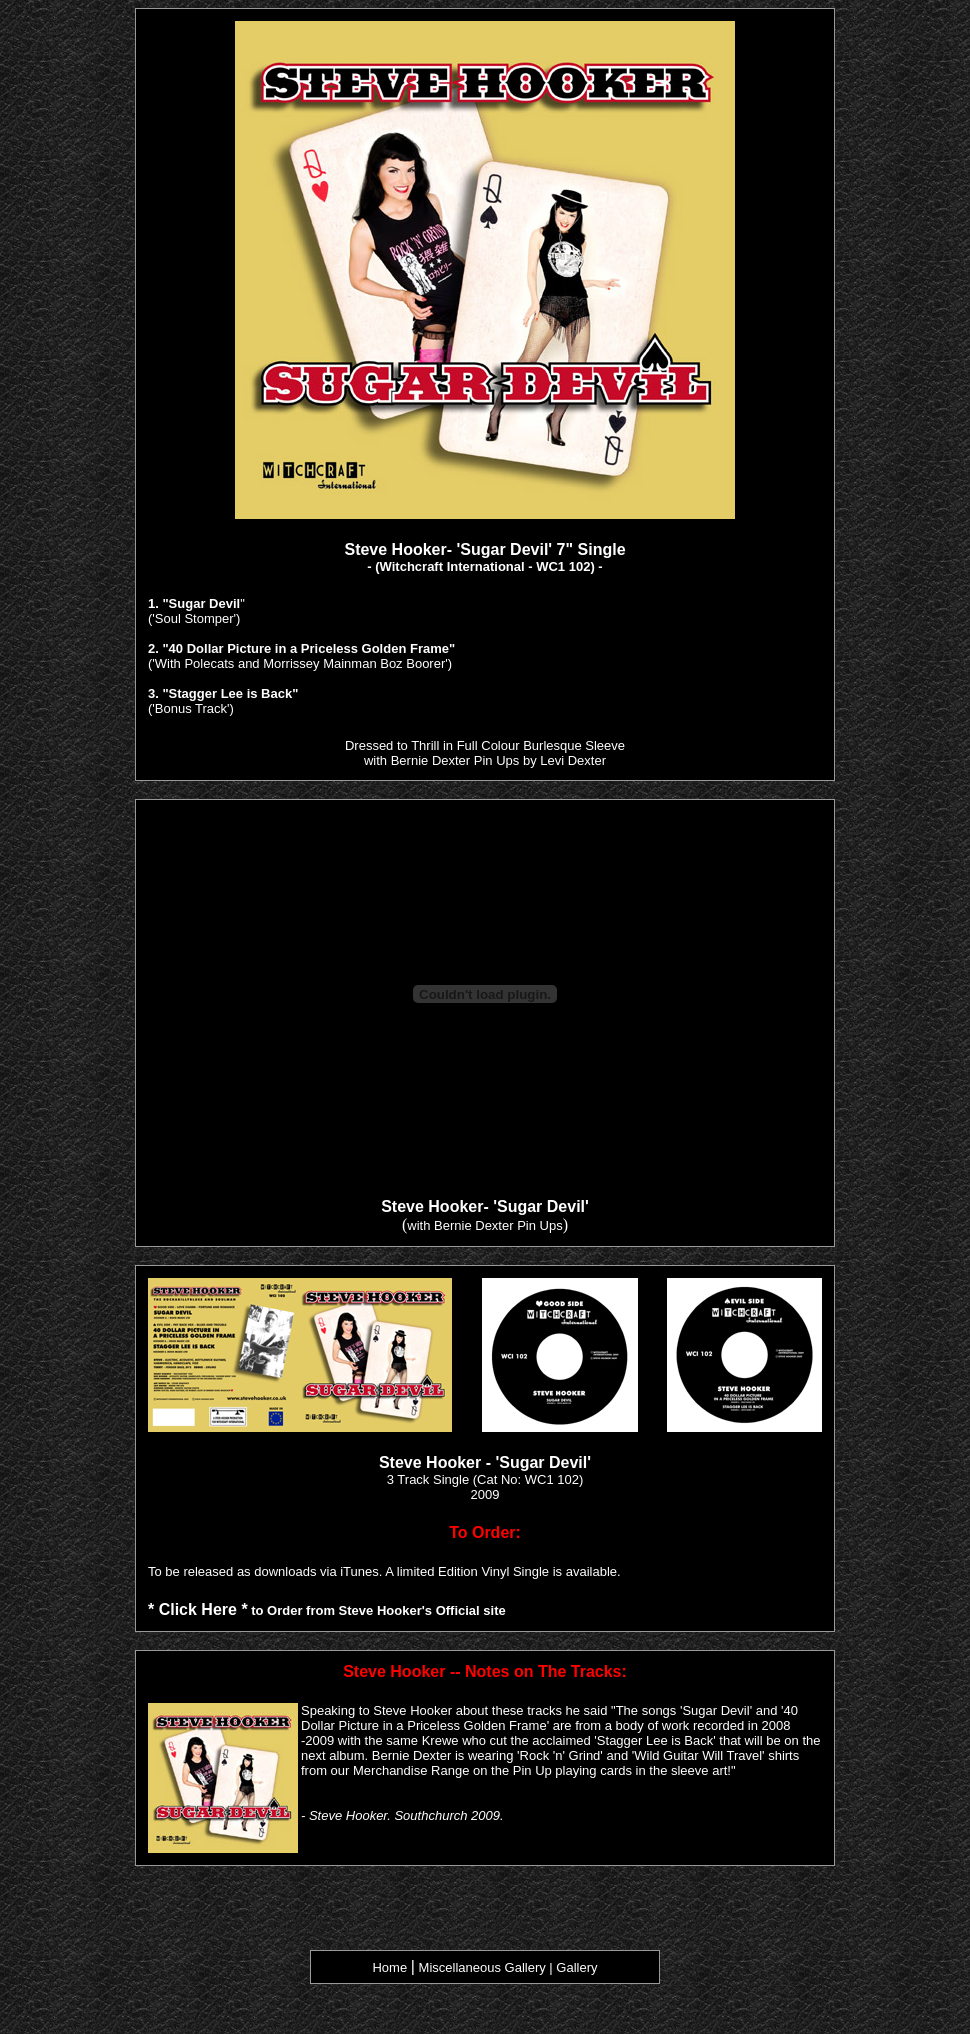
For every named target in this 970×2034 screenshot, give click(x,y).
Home (389, 1967)
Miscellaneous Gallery (482, 1967)
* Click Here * (198, 1609)
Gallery (576, 1967)
